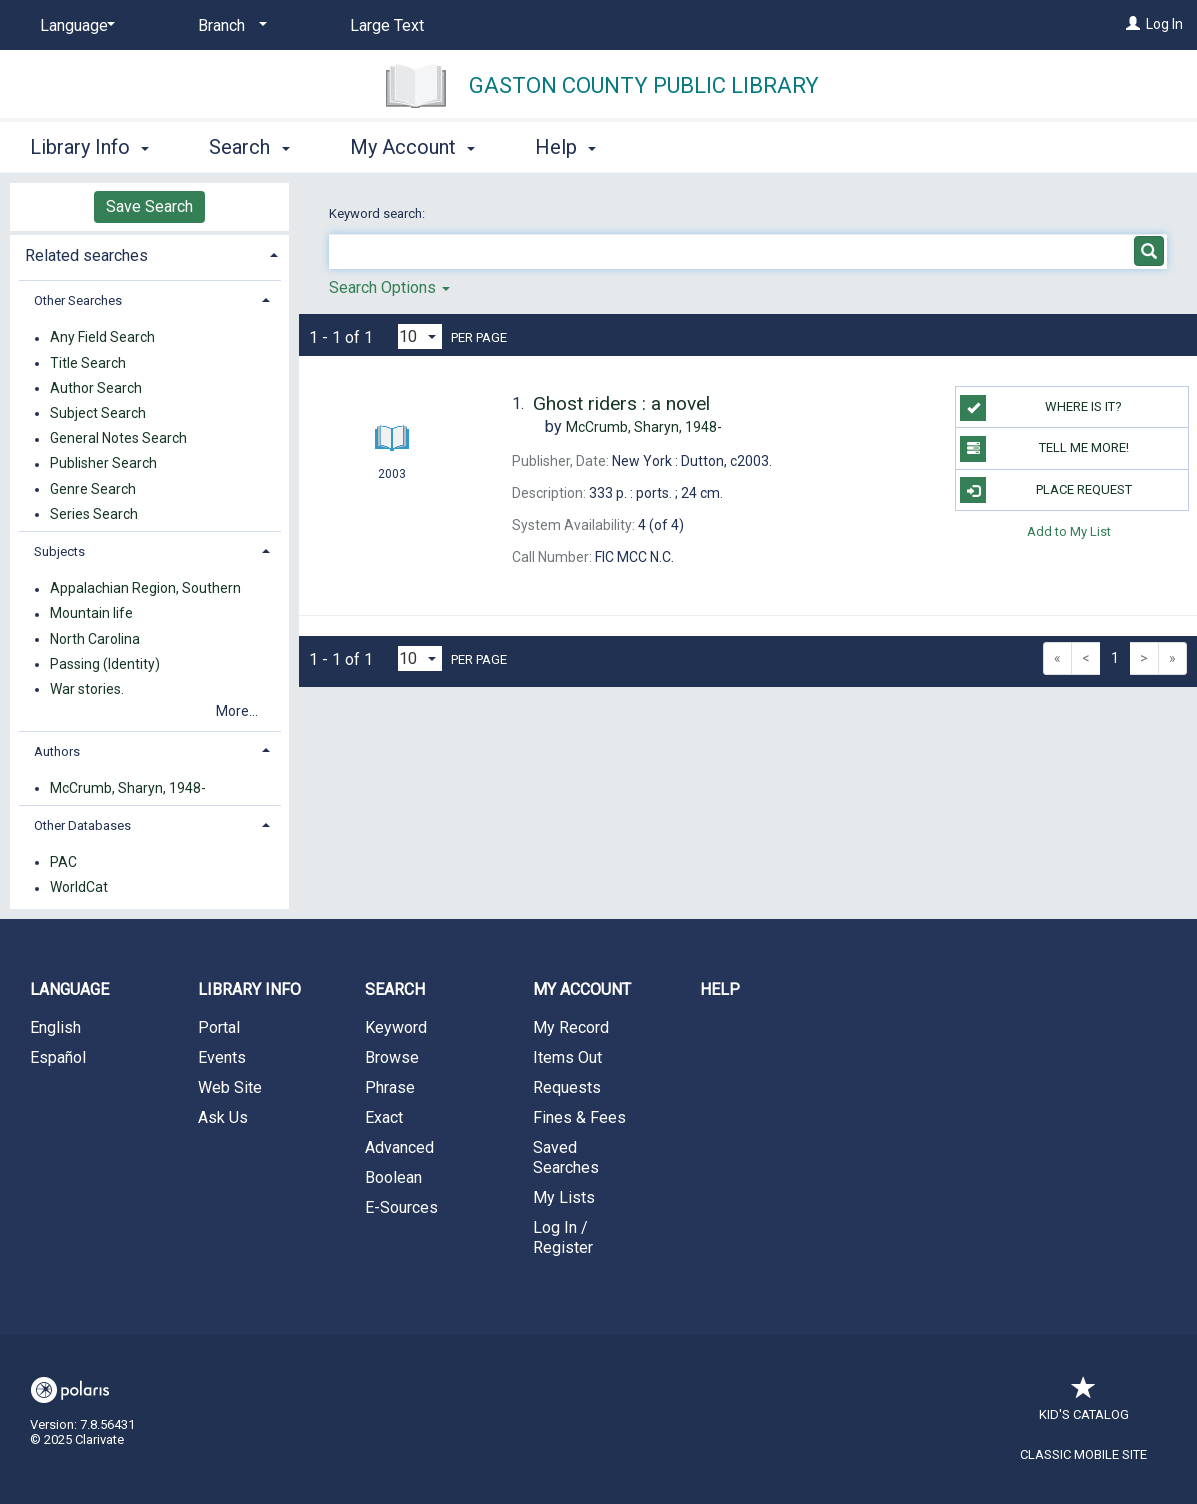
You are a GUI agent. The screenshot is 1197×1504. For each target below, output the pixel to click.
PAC (63, 862)
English (55, 1027)
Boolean (393, 1177)
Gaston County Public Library (644, 85)
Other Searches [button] (78, 300)
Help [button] (565, 147)
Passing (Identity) (105, 664)
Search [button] (249, 147)
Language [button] (69, 989)
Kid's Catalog (1084, 1404)
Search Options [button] (389, 287)
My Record (571, 1027)
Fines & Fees (579, 1117)
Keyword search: (378, 213)
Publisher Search (103, 464)
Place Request (1046, 490)
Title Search (88, 363)
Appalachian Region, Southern (145, 589)
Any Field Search (102, 338)
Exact (384, 1117)
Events (222, 1057)
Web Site (230, 1087)
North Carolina (95, 639)
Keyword (396, 1027)
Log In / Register (563, 1237)
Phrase (390, 1087)
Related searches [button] (86, 255)
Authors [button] (57, 751)
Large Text (387, 25)
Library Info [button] (89, 147)
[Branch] (229, 26)
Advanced (399, 1147)
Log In (1164, 24)
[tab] (149, 253)
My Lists (564, 1197)
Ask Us (223, 1117)
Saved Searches (566, 1157)
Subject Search (98, 413)
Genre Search (93, 489)
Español (58, 1057)
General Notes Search (118, 439)
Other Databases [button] (82, 825)
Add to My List (1069, 531)
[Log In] (1133, 24)
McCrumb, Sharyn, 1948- (128, 788)
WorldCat (79, 888)
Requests (567, 1087)
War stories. (87, 689)
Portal (219, 1027)
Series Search (94, 514)
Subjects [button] (59, 551)
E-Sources (401, 1207)
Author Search (96, 388)
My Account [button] (412, 147)
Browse (392, 1057)
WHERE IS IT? (1041, 408)
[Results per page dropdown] (420, 336)
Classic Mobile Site (1083, 1454)
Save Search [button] (149, 206)
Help (720, 989)
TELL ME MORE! (1044, 449)
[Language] (74, 26)
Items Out (567, 1057)
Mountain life (91, 614)
